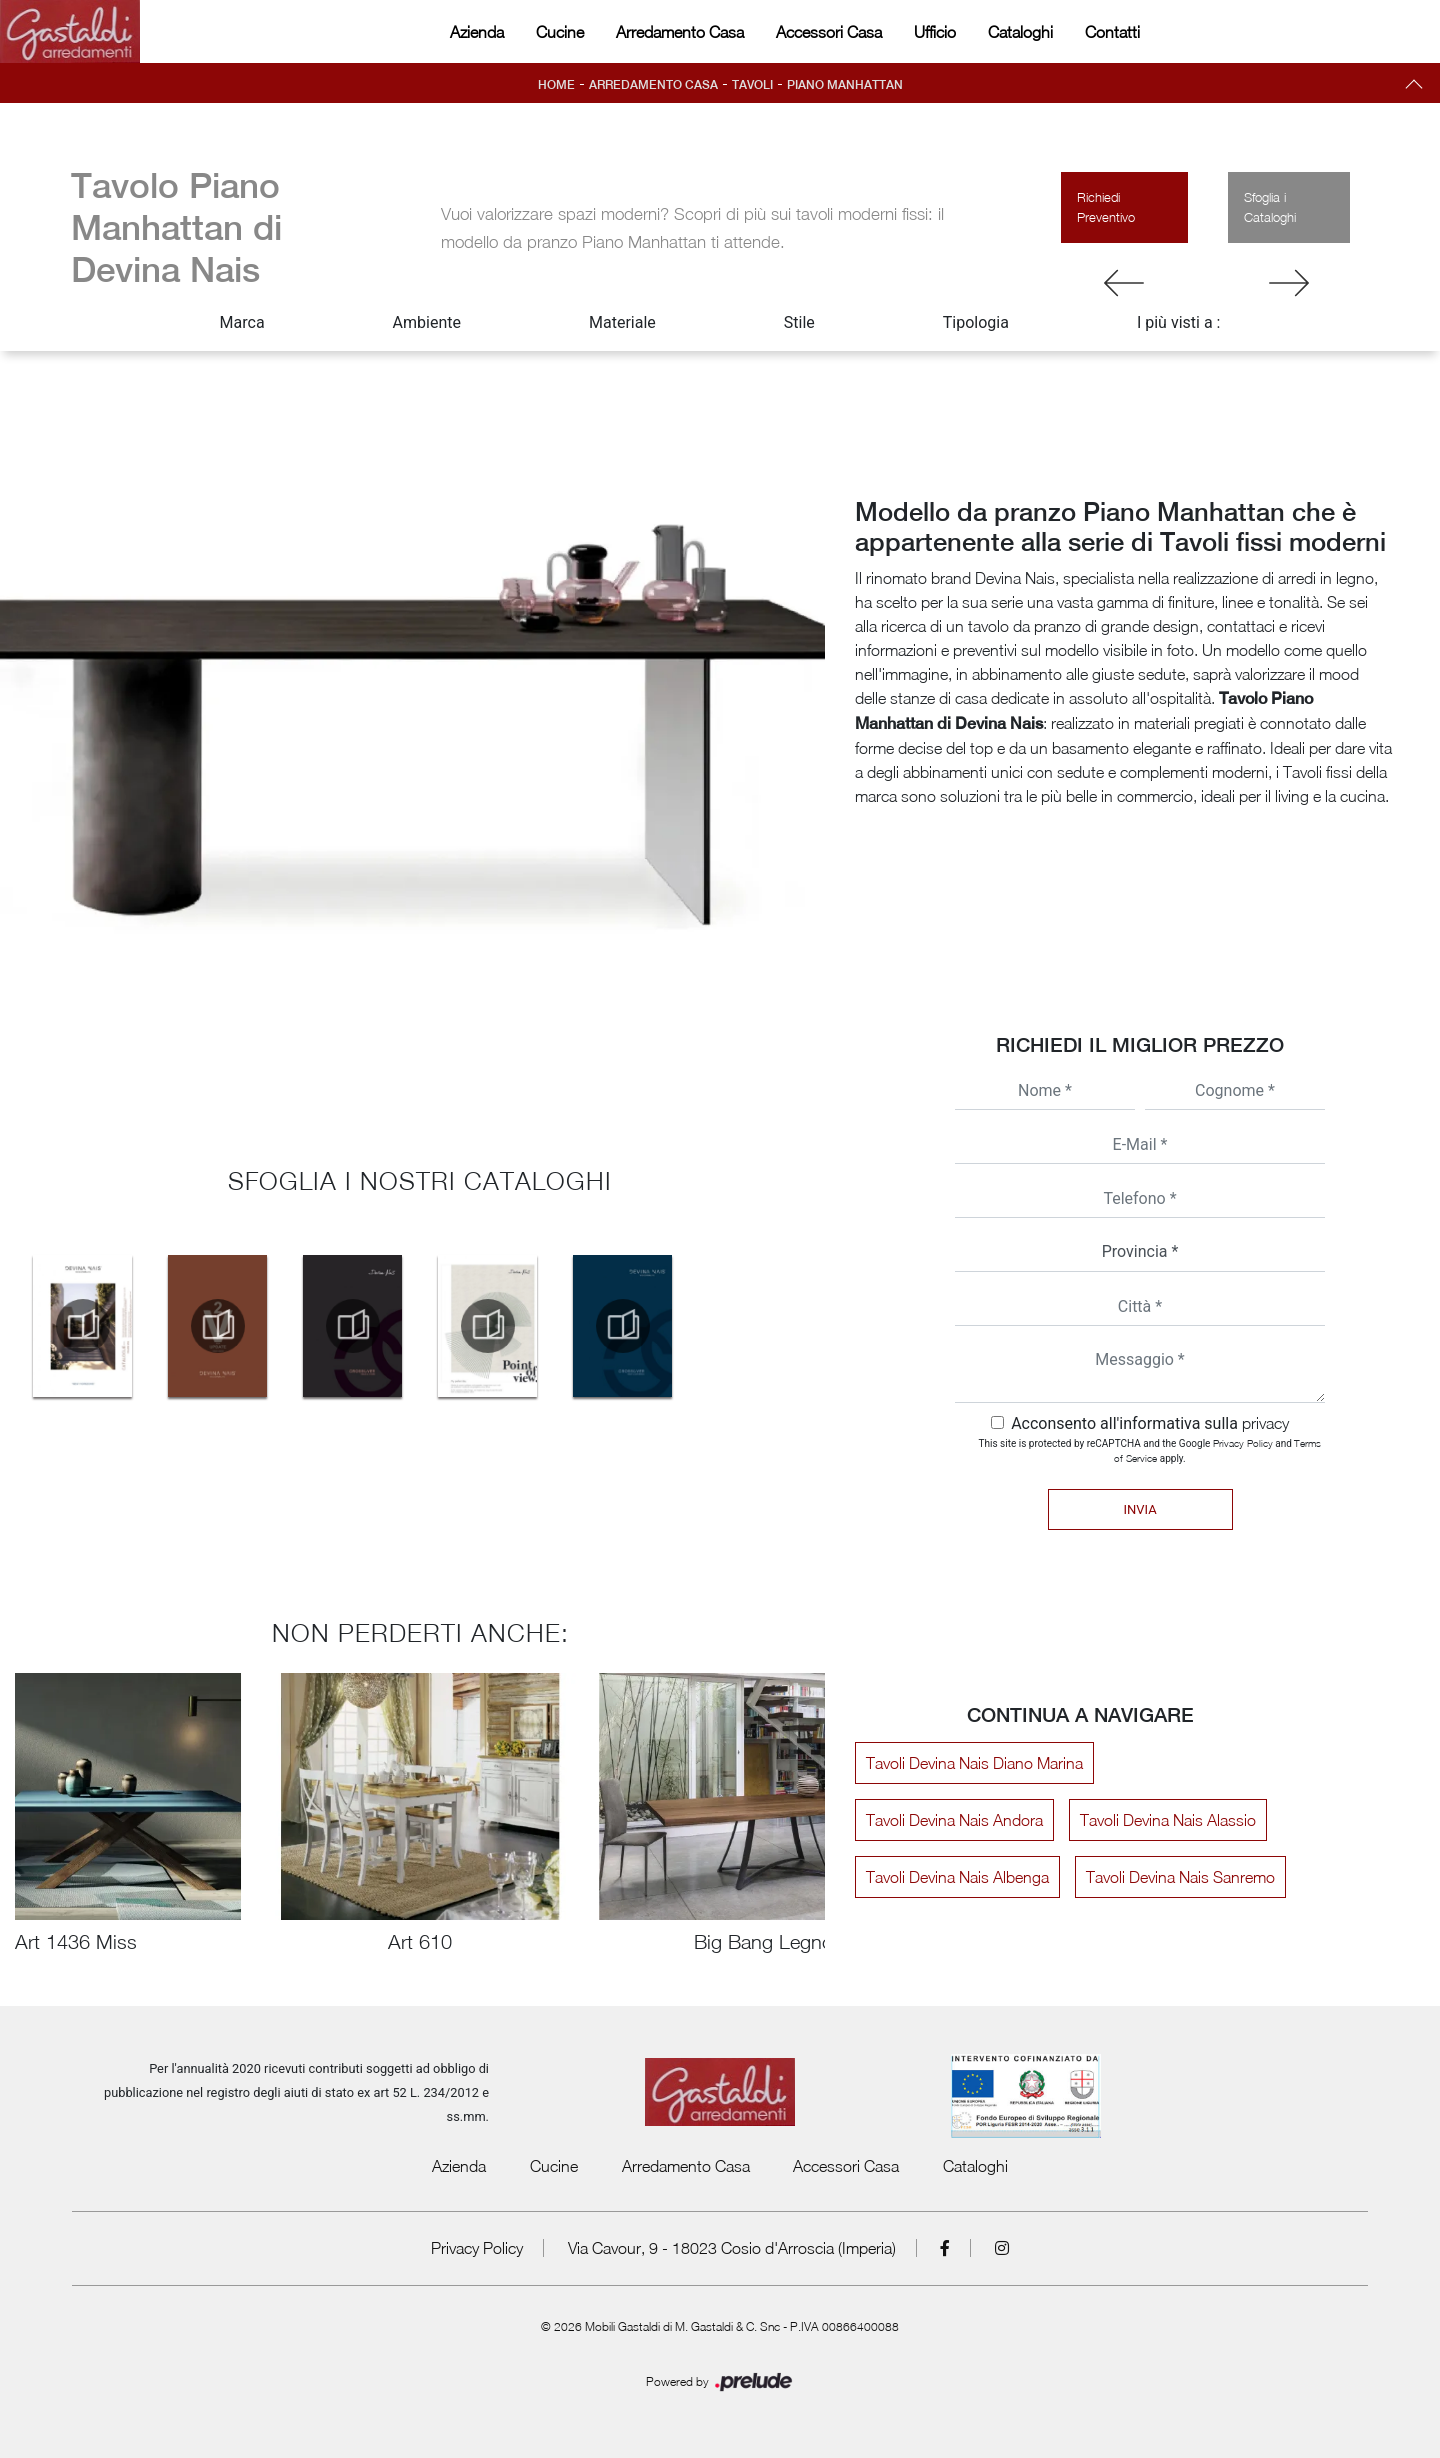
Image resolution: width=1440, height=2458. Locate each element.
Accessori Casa (829, 32)
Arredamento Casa (680, 32)
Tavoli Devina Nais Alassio (1168, 1820)
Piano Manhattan (845, 85)
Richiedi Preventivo (1106, 207)
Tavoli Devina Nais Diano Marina (974, 1763)
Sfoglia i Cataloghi (1270, 207)
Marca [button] (242, 322)
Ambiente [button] (427, 322)
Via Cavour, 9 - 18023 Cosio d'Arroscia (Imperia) (732, 2248)
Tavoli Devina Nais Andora (954, 1820)
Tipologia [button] (976, 322)
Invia (1139, 1509)
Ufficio (935, 32)
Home (556, 85)
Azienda (477, 32)
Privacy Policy (1243, 1443)
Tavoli (752, 85)
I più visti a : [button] (1179, 322)
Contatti (1112, 32)
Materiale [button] (622, 322)
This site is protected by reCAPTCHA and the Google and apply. (1150, 1450)
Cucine (560, 32)
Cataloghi (1020, 32)
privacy (1265, 1423)
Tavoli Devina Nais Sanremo (1180, 1877)
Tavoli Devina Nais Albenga (957, 1877)
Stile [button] (799, 322)
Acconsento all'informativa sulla (1150, 1423)
